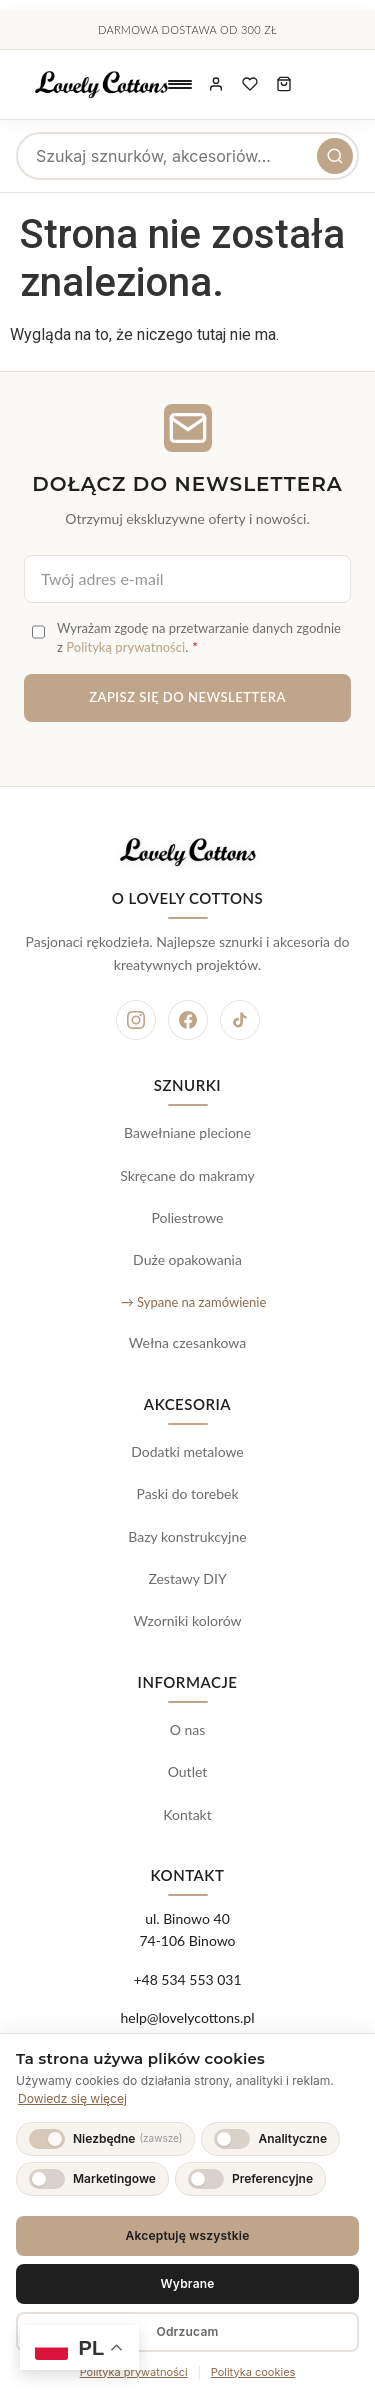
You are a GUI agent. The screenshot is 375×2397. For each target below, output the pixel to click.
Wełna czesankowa (187, 1342)
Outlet (188, 1771)
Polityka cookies (253, 2372)
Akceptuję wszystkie (188, 2235)
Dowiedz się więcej (72, 2098)
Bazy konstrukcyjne (187, 1536)
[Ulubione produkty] (250, 85)
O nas (188, 1729)
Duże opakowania (187, 1259)
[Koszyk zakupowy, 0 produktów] (284, 85)
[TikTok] (240, 1020)
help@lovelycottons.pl (187, 2017)
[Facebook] (188, 1020)
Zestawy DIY (187, 1578)
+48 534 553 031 (187, 1979)
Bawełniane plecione (187, 1132)
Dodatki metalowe (187, 1451)
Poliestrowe (187, 1217)
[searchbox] (187, 156)
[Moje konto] (216, 85)
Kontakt (187, 1814)
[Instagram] (136, 1020)
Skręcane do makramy (187, 1175)
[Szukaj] (335, 156)
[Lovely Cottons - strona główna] (102, 85)
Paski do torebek (187, 1493)
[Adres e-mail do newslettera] (187, 579)
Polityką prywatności (125, 647)
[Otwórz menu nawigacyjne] (180, 85)
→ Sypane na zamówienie (194, 1302)
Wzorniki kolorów (187, 1620)
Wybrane (187, 2283)
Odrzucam (187, 2331)
